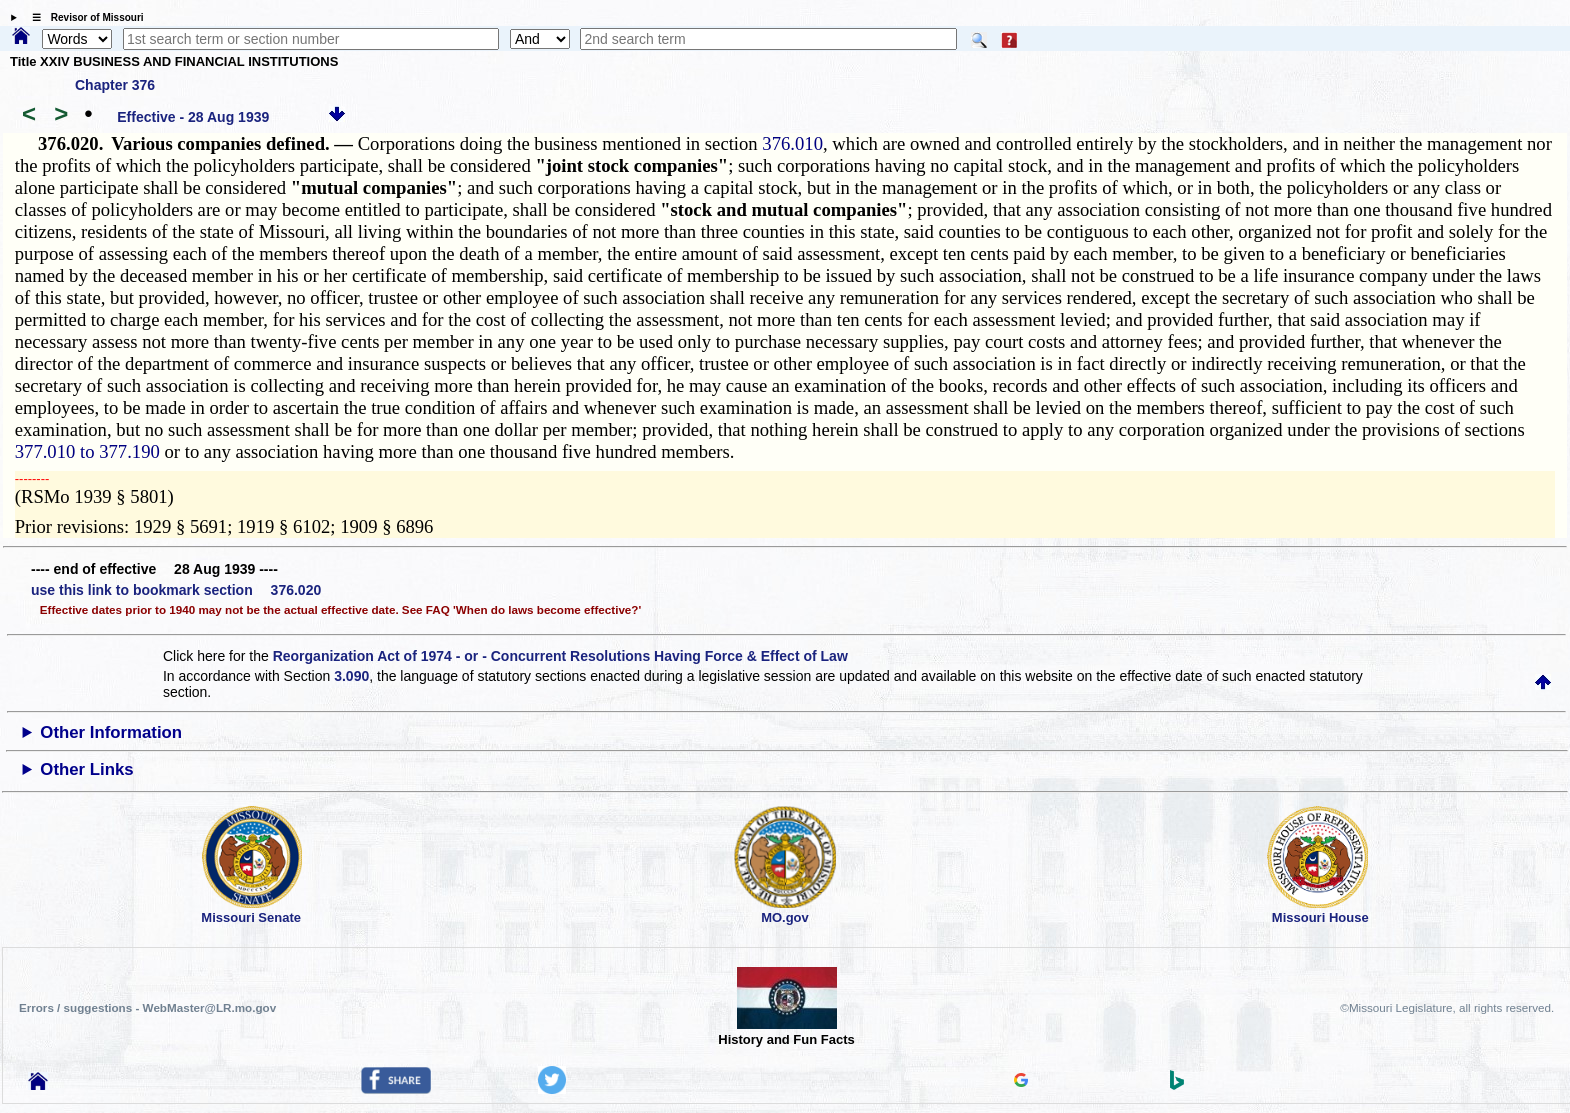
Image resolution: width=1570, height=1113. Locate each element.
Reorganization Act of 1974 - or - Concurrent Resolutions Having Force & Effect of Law (560, 656)
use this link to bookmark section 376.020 (176, 590)
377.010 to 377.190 (87, 451)
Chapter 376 (115, 85)
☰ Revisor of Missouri (83, 17)
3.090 (351, 676)
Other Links (86, 769)
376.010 (792, 143)
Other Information (111, 732)
